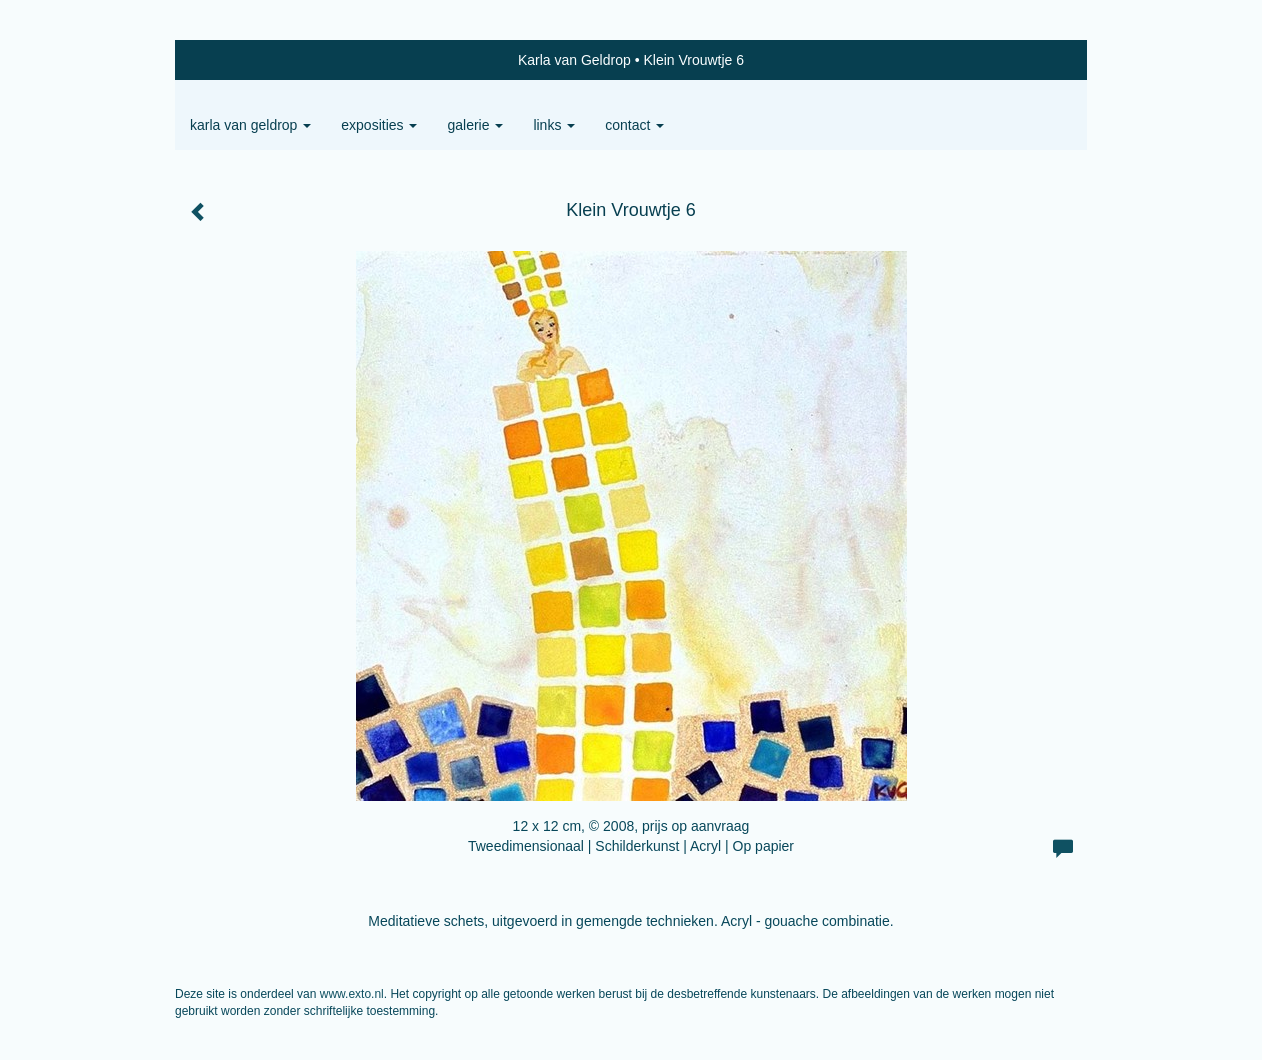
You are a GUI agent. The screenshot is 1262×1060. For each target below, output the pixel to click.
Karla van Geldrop (574, 60)
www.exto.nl (352, 994)
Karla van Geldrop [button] (250, 125)
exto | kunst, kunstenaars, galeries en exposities (231, 60)
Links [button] (554, 125)
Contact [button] (634, 125)
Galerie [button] (475, 125)
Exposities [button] (379, 125)
